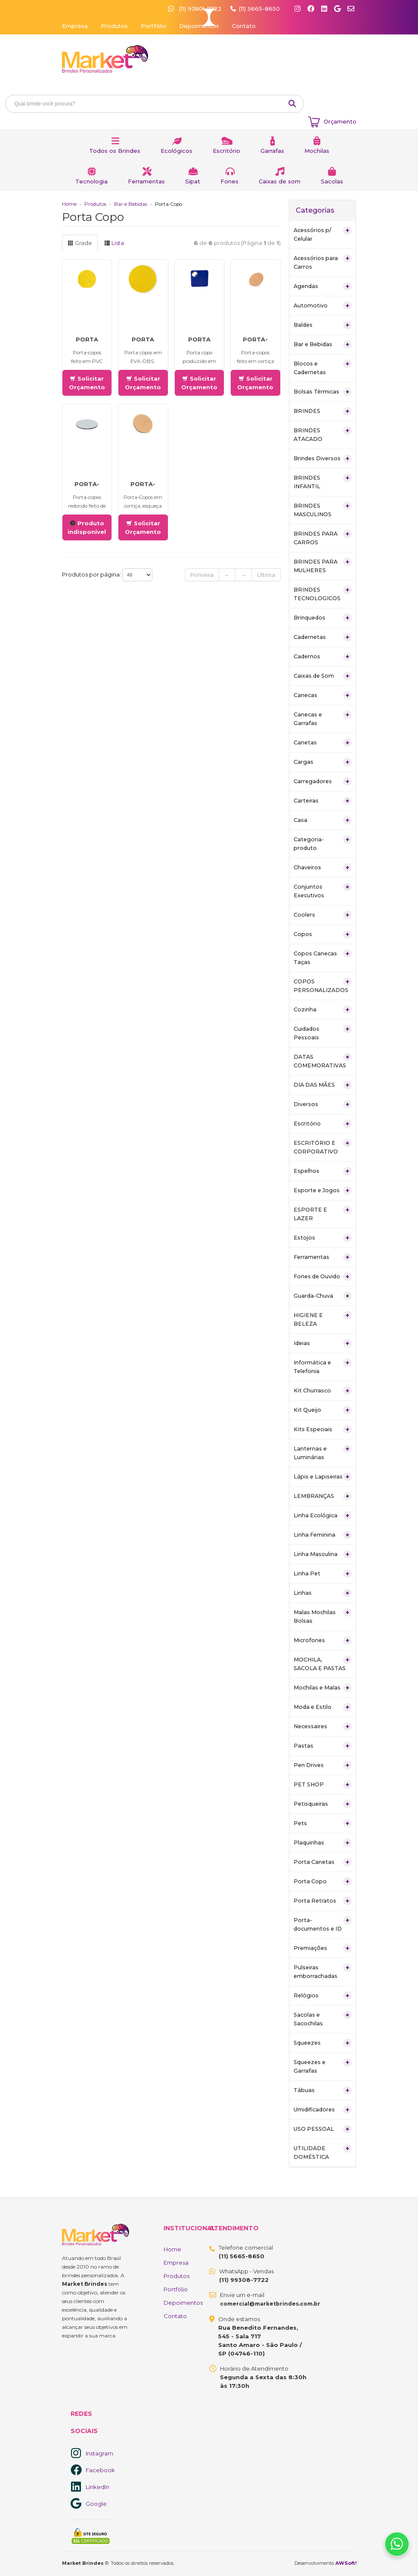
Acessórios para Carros (323, 262)
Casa (323, 820)
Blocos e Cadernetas (323, 367)
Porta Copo (323, 1881)
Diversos (323, 1104)
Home (69, 204)
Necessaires (323, 1726)
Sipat (192, 181)
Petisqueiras (323, 1804)
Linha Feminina (323, 1535)
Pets (323, 1823)
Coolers (323, 915)
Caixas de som (279, 181)
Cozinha (323, 1009)
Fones (229, 181)
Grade (80, 242)
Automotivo (323, 305)
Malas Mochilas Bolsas (323, 1616)
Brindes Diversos (323, 458)
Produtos (114, 25)
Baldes (323, 325)
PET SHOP (323, 1784)
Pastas (323, 1746)
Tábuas (323, 2090)
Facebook (100, 2470)
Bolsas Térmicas (323, 391)
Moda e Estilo (323, 1707)
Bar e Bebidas (130, 204)
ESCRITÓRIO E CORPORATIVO (323, 1147)
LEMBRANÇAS (323, 1496)
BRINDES (323, 411)
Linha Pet (323, 1573)
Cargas (323, 762)
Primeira (202, 574)
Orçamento (340, 121)
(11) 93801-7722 (195, 8)
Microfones (323, 1640)
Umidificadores (323, 2109)
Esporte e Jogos (323, 1190)
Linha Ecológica (323, 1515)
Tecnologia (91, 181)
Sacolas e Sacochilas (323, 2019)
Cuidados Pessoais (323, 1033)
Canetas (323, 742)
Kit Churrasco (323, 1390)
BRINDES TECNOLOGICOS (323, 593)
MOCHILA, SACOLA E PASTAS (323, 1663)
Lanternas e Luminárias (323, 1452)
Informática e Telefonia (323, 1366)
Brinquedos (323, 618)
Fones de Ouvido (323, 1276)
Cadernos (323, 656)
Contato (244, 25)
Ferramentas (146, 181)
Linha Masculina (323, 1554)
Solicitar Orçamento (87, 383)
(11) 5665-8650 (259, 8)
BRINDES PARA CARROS (323, 538)
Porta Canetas (323, 1862)
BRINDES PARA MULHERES (323, 565)
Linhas (323, 1593)
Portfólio (153, 25)
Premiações (323, 1948)
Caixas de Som (323, 676)
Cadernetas (323, 637)
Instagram (99, 2453)
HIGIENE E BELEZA (323, 1319)
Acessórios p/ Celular (323, 234)
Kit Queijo (323, 1410)
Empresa (75, 25)
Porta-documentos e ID (323, 1924)
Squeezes (323, 2043)
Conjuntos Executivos (323, 891)
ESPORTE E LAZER (323, 1213)
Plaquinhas (323, 1842)
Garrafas (272, 150)
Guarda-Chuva (323, 1296)
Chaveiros (323, 867)
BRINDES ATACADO (323, 434)
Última (266, 574)
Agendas (323, 286)
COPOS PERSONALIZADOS (323, 985)
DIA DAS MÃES (323, 1085)
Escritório (226, 150)
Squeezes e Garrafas (323, 2066)
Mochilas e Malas (323, 1687)
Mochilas (316, 150)
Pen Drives (323, 1765)
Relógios (323, 1995)
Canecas (323, 695)
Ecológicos (176, 150)
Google (96, 2503)
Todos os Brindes (114, 150)
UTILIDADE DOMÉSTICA (323, 2152)
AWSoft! (345, 2563)
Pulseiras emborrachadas (323, 1971)
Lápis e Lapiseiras (323, 1476)
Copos (323, 934)
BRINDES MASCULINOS (323, 510)
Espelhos (323, 1171)
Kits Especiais (323, 1429)
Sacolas (332, 181)
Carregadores (323, 781)
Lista (114, 242)
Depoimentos (199, 25)
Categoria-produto (323, 843)
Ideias (323, 1343)
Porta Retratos (323, 1901)
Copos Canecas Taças (323, 957)
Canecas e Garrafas (323, 718)
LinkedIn (97, 2486)
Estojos (323, 1238)
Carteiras (323, 801)
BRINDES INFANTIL (323, 482)
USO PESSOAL (323, 2129)
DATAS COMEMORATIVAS (323, 1061)
